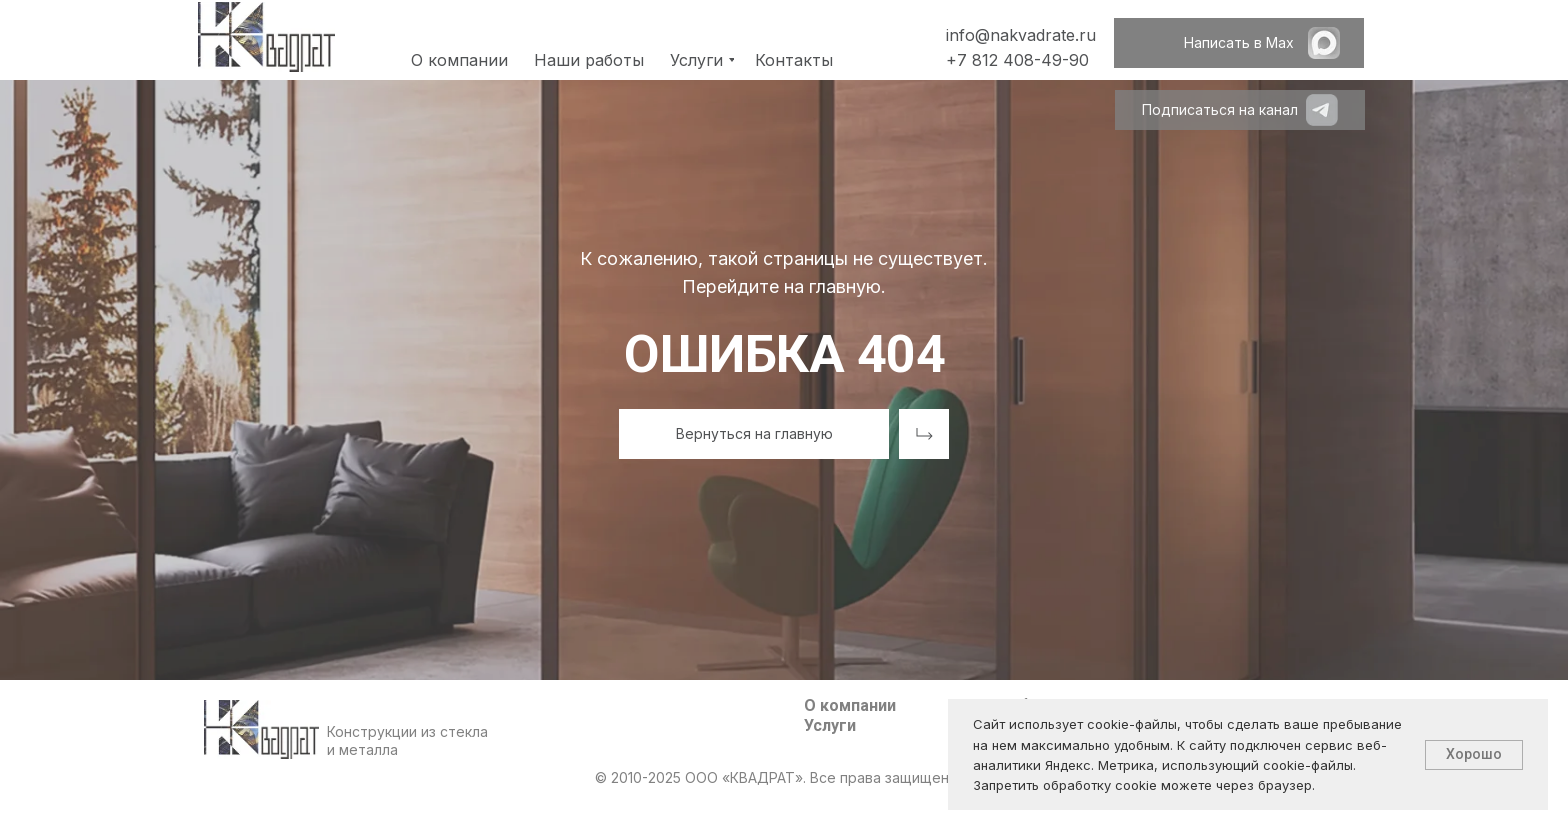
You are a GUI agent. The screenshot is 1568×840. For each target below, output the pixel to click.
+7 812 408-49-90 (1017, 60)
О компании (850, 705)
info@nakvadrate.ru (1021, 35)
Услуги (830, 725)
